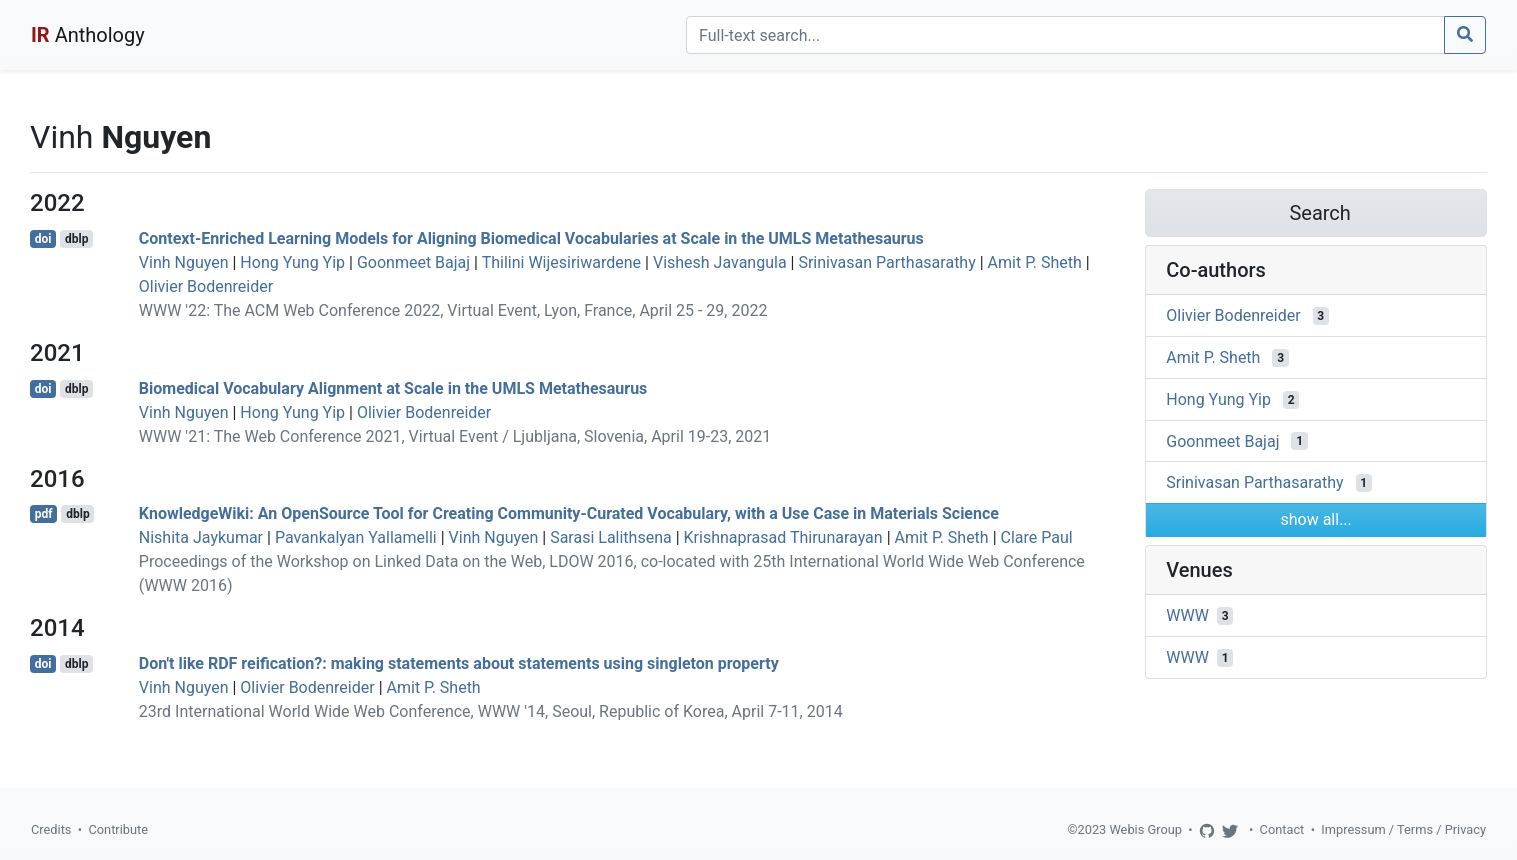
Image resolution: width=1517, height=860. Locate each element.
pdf (44, 514)
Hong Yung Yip (292, 262)
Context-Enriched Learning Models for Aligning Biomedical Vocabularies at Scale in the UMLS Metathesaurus (531, 238)
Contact (1282, 829)
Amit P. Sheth (1035, 262)
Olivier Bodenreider (206, 286)
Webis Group (1145, 829)
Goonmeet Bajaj (413, 262)
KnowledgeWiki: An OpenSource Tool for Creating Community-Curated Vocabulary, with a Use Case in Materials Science (569, 513)
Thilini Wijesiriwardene (561, 262)
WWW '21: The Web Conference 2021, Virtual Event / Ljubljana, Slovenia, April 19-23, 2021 (455, 436)
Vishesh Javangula (720, 262)
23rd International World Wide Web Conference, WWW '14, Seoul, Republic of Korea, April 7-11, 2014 (491, 711)
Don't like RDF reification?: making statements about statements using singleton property (459, 663)
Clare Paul (1037, 537)
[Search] (1065, 35)
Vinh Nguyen (184, 262)
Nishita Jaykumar (201, 537)
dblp (76, 239)
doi (43, 239)
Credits (51, 829)
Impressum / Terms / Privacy (1403, 829)
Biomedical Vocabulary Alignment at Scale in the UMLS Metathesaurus (393, 388)
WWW (1187, 615)
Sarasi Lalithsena (611, 537)
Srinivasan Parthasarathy (886, 262)
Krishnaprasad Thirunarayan (783, 537)
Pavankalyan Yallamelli (356, 537)
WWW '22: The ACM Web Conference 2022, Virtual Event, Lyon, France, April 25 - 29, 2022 (453, 310)
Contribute (118, 829)
